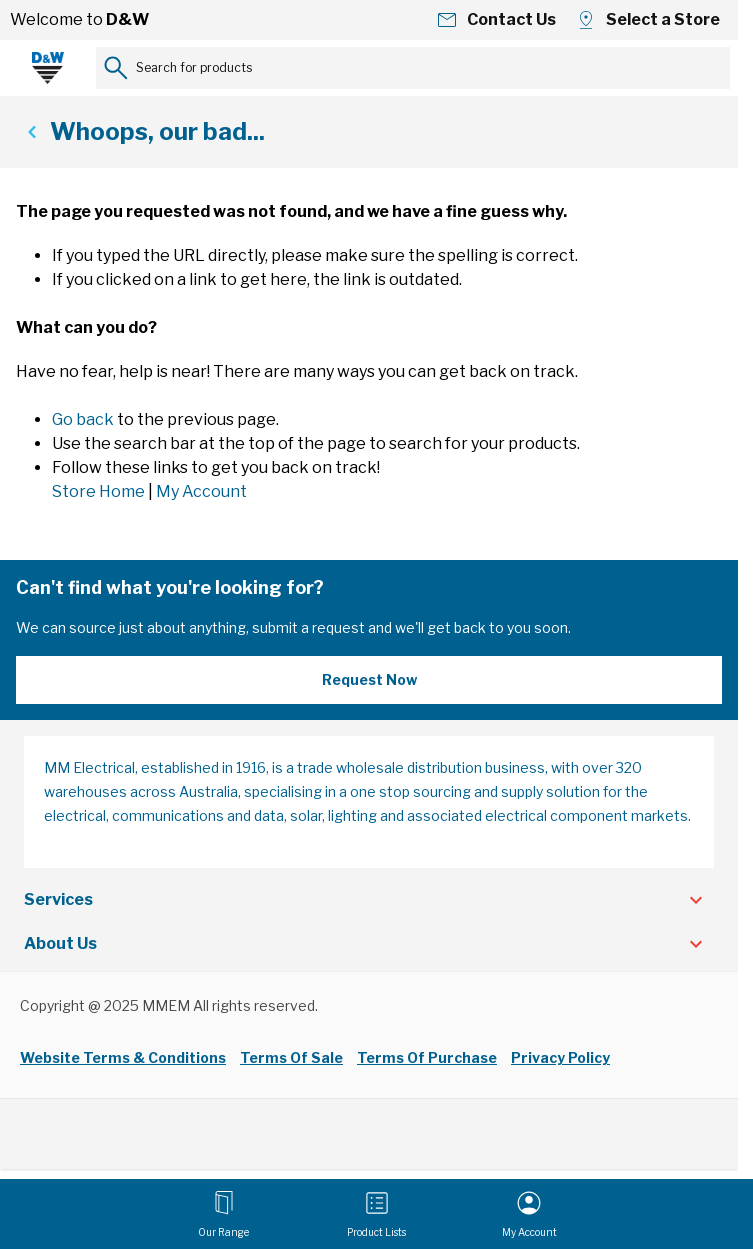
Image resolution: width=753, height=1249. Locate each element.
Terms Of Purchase (427, 1057)
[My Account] (529, 1214)
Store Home (98, 491)
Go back (83, 419)
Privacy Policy (560, 1057)
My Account (201, 491)
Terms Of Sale (291, 1057)
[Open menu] (223, 1214)
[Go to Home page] (48, 68)
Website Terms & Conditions (123, 1057)
